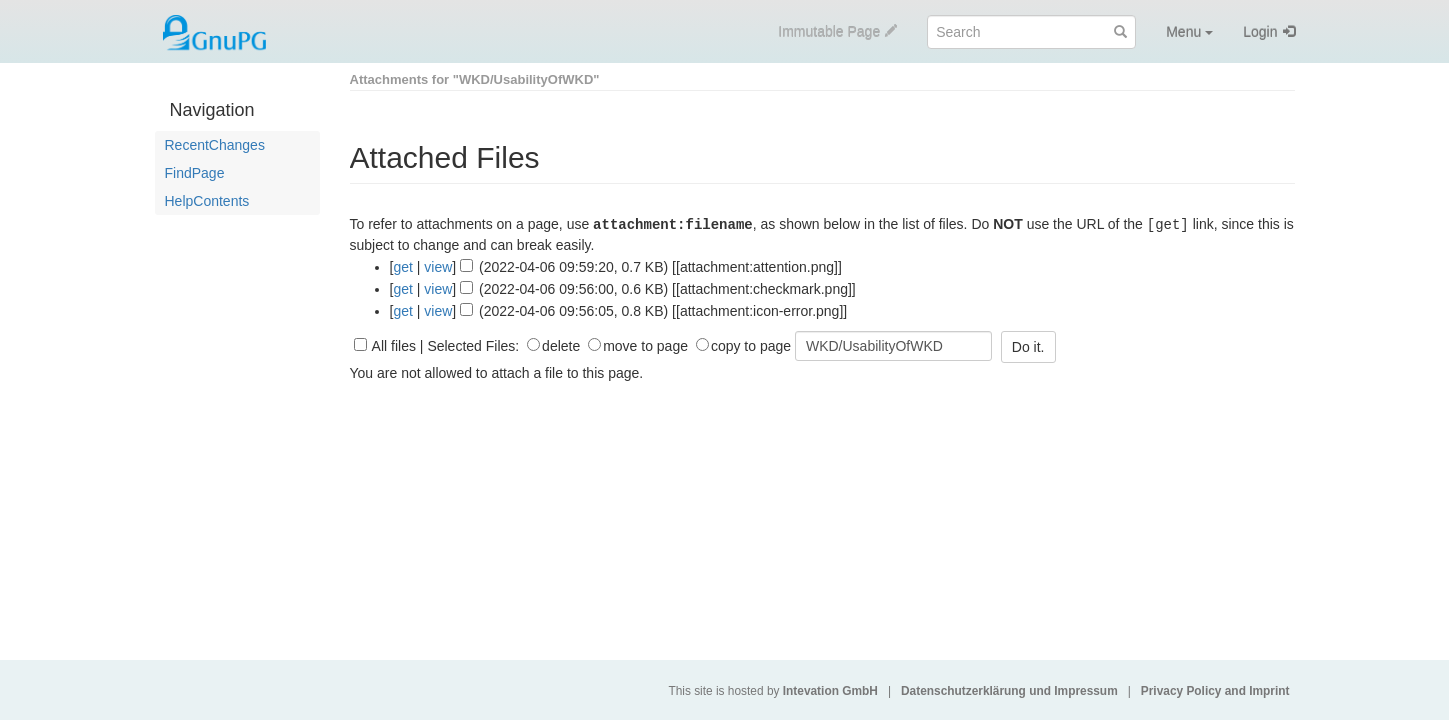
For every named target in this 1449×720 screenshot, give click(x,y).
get (402, 266)
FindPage (195, 173)
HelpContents (207, 201)
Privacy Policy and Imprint (1215, 691)
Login (1260, 32)
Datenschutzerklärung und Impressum (1009, 691)
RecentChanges (215, 145)
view (438, 266)
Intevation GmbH (830, 691)
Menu (1189, 32)
